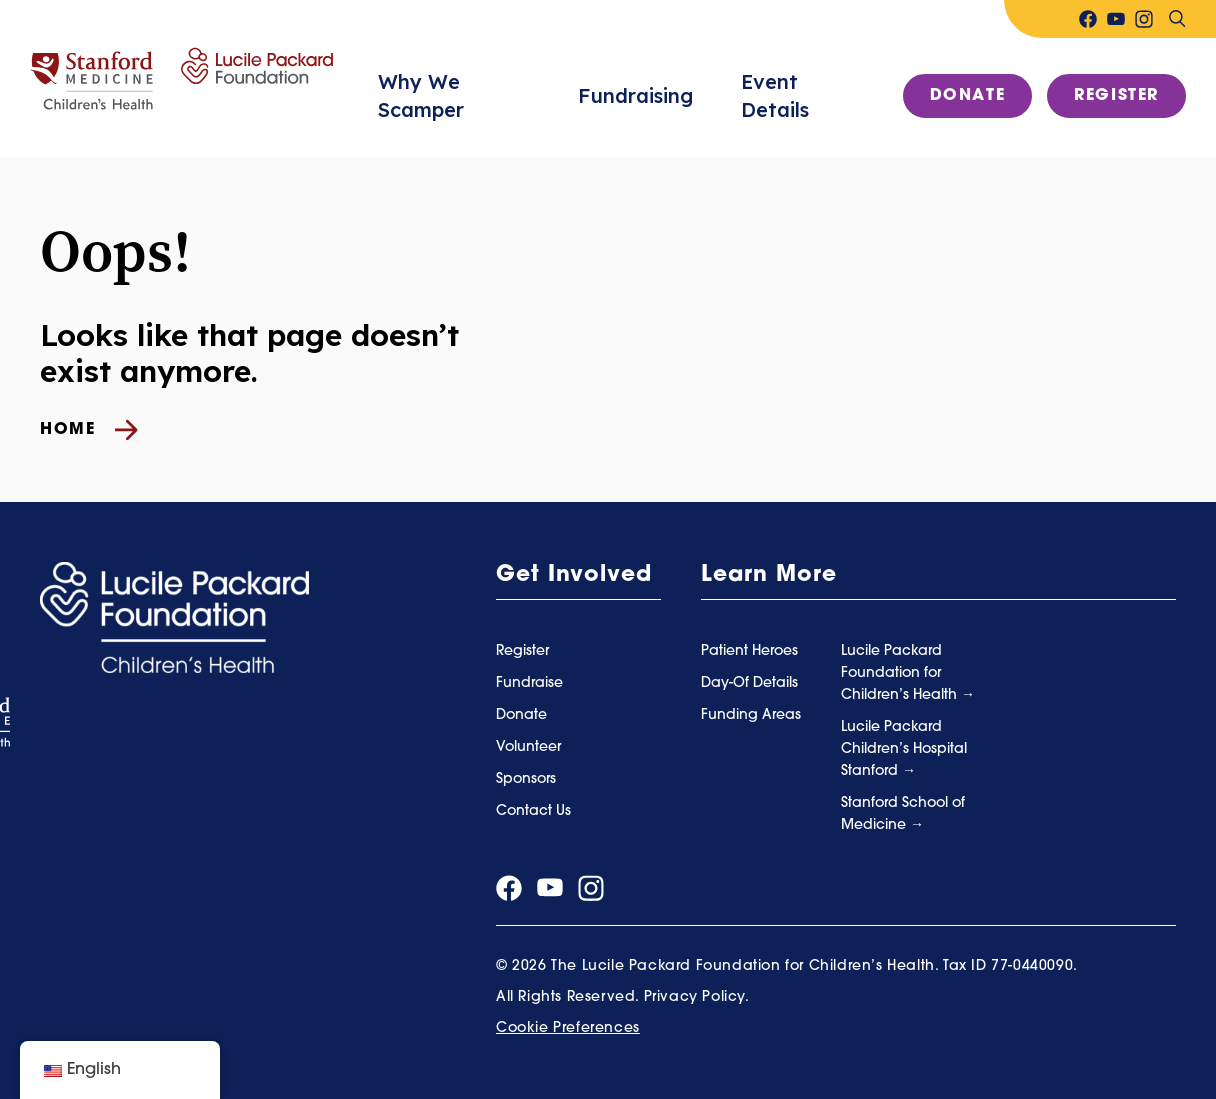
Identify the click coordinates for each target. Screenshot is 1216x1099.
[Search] (1177, 19)
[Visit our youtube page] (1116, 19)
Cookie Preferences (568, 1028)
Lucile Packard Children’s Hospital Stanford (904, 749)
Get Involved (574, 575)
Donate (968, 96)
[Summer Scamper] (181, 78)
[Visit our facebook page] (1088, 19)
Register (1116, 96)
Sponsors (526, 779)
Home (89, 430)
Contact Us (533, 811)
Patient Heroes (749, 651)
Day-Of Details (749, 683)
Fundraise (529, 683)
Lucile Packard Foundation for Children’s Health (901, 673)
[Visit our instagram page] (1144, 19)
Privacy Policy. (697, 997)
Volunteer (528, 747)
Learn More (769, 575)
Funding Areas (751, 715)
